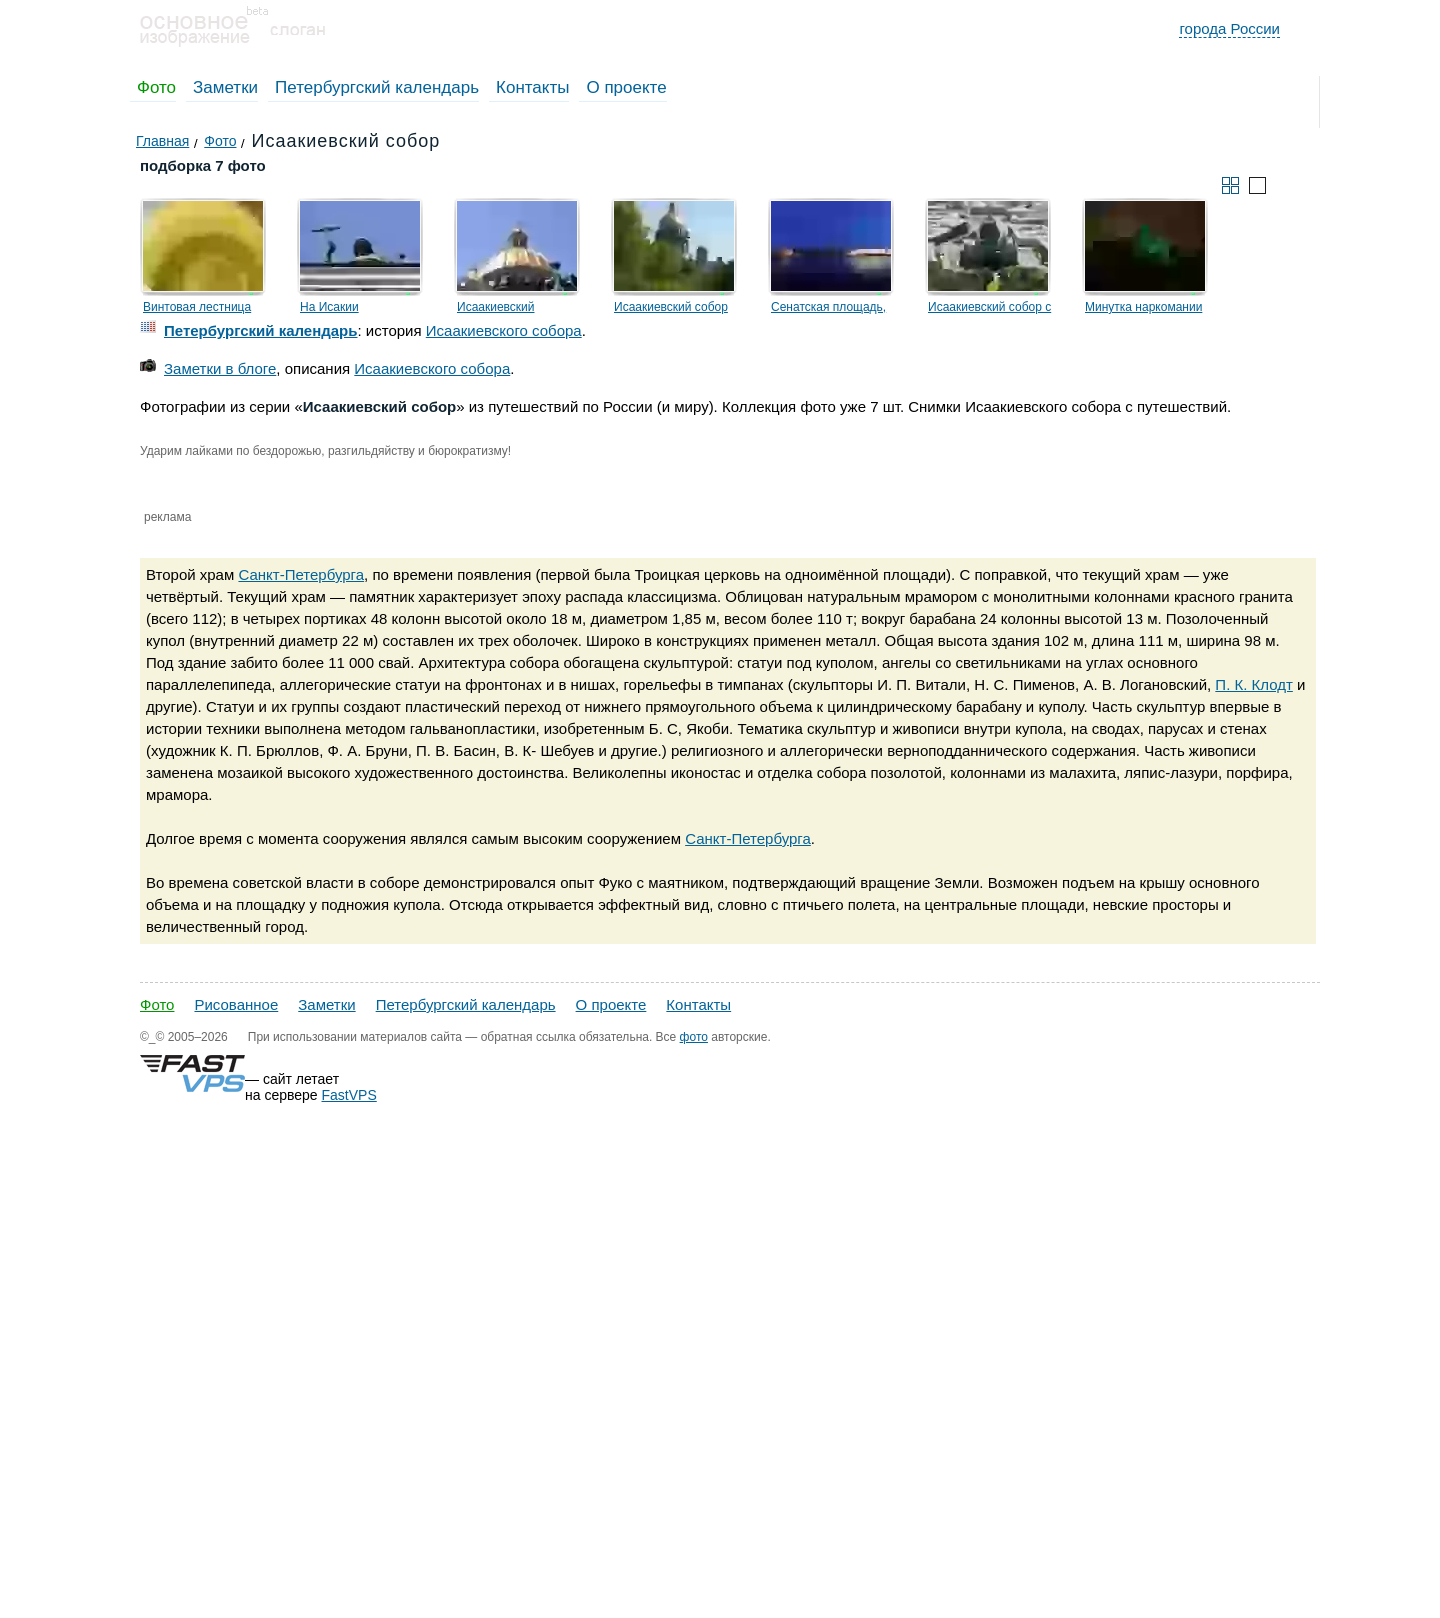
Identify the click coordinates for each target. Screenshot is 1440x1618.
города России (1229, 28)
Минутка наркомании (1143, 307)
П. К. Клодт (1253, 684)
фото (694, 1037)
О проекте (626, 87)
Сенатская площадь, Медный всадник (828, 310)
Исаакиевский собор (671, 307)
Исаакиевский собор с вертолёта (989, 310)
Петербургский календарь (377, 87)
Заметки (225, 87)
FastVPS (349, 1095)
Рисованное (236, 1004)
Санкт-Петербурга (301, 574)
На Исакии (329, 307)
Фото (156, 87)
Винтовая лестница (197, 307)
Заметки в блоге (220, 368)
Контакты (532, 87)
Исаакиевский (496, 307)
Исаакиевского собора (504, 330)
